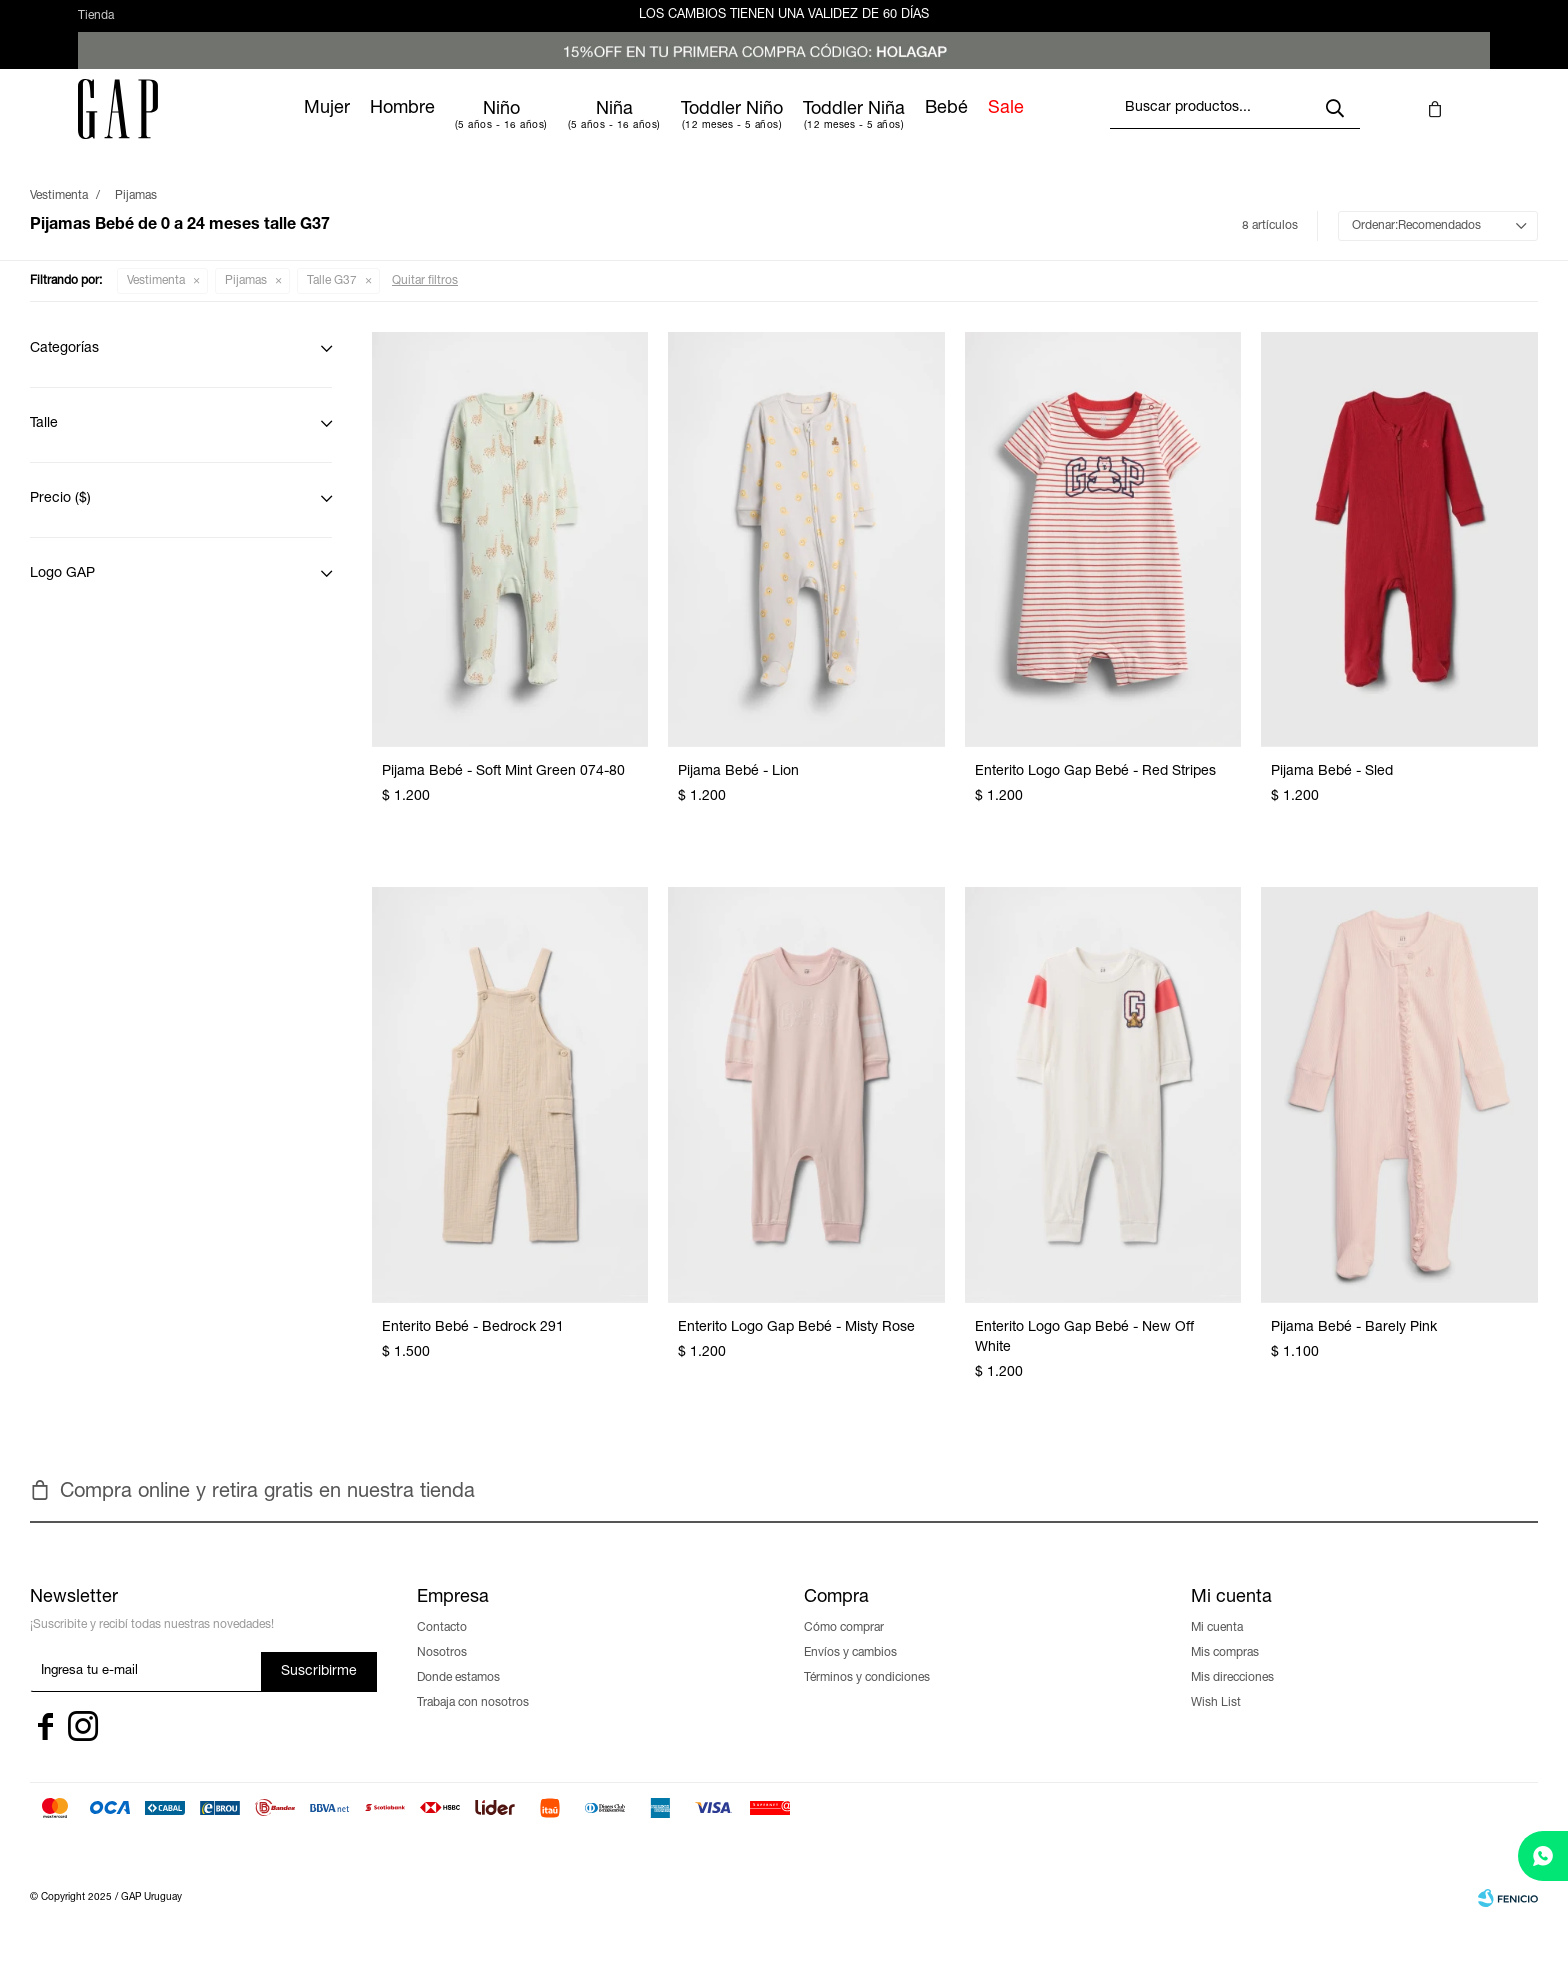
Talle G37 (332, 299)
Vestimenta (156, 299)
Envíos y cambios (850, 1671)
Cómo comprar (844, 1646)
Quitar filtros (425, 299)
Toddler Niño (797, 128)
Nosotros (442, 1671)
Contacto (442, 1646)
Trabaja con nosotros (473, 1721)
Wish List (1216, 1721)
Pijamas (246, 299)
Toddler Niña (919, 128)
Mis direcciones (1232, 1696)
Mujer (392, 127)
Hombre (467, 127)
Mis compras (1225, 1671)
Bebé (1011, 127)
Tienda (96, 25)
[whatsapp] (1543, 1856)
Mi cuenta (1217, 1646)
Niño (566, 128)
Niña (679, 128)
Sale (1071, 127)
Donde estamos (458, 1696)
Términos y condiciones (867, 1696)
